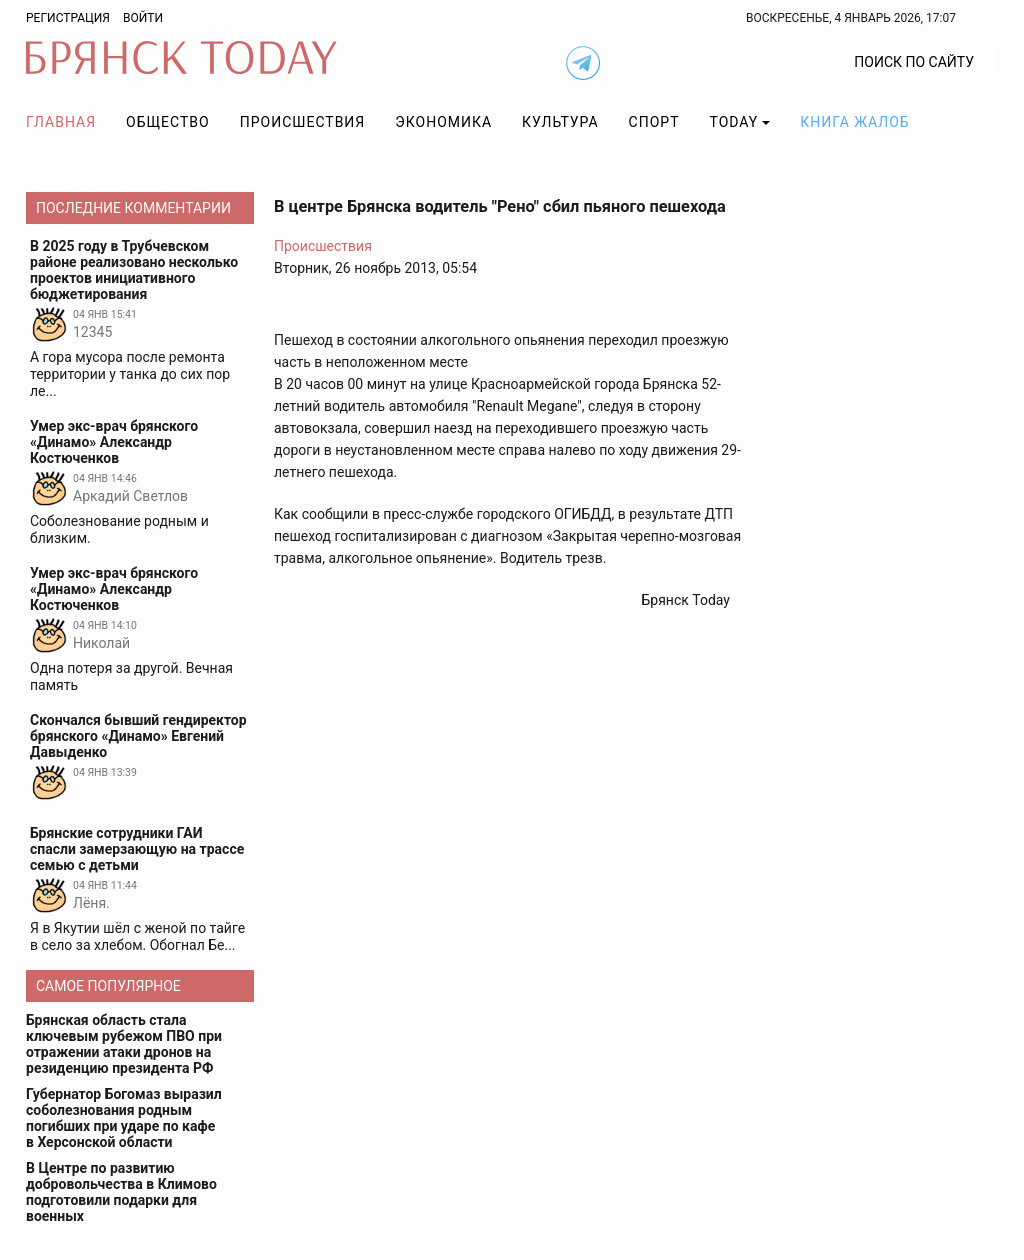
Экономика (443, 122)
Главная (61, 122)
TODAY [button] (734, 122)
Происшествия (303, 122)
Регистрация (68, 18)
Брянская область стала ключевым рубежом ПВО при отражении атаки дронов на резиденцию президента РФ (124, 1044)
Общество (168, 122)
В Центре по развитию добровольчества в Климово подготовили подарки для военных (121, 1192)
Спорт (654, 122)
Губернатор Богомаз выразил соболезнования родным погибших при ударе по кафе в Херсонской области (124, 1118)
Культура (560, 122)
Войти (143, 18)
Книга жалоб (854, 122)
